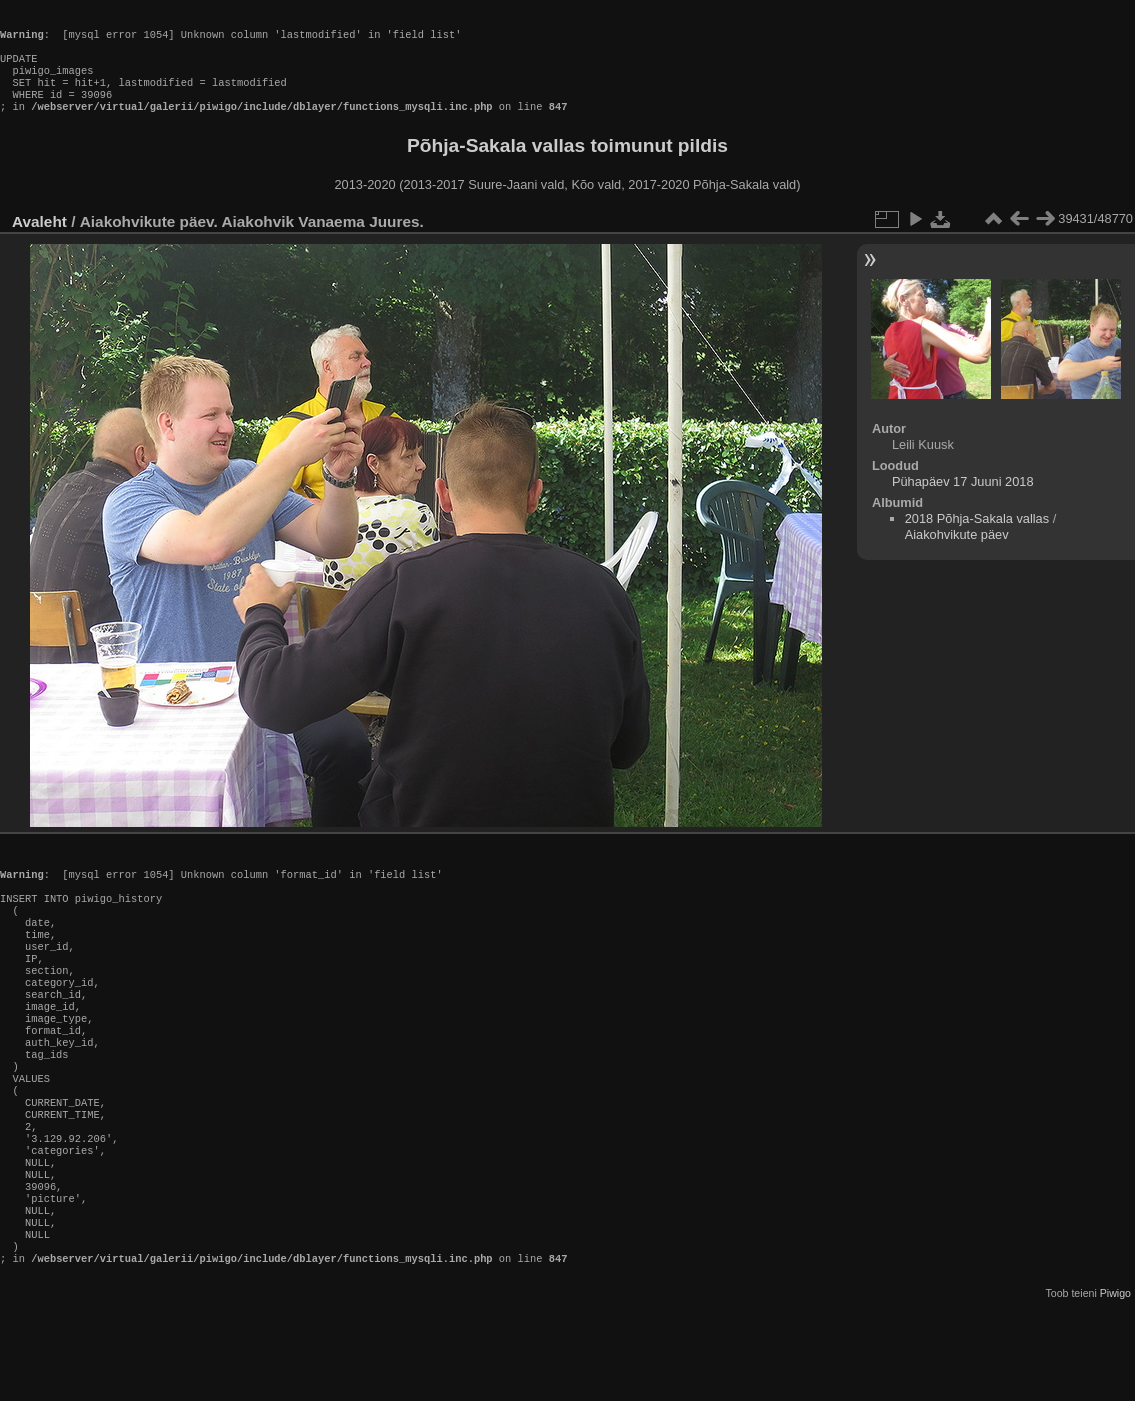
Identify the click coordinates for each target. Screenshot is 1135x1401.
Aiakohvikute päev (957, 554)
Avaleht (39, 241)
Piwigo (1115, 1385)
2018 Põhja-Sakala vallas (977, 538)
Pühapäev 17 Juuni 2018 (963, 501)
